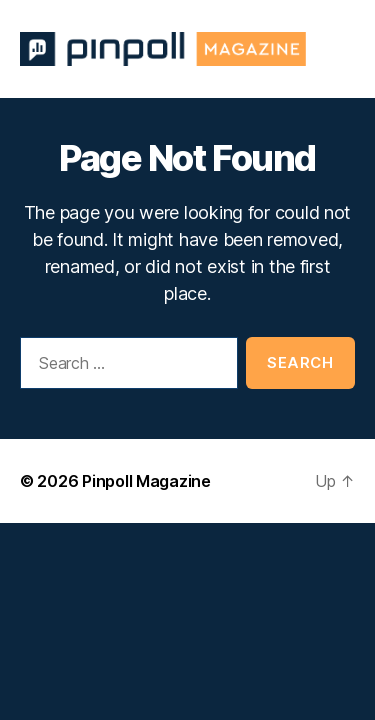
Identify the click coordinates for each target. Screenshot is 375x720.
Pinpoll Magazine (146, 481)
